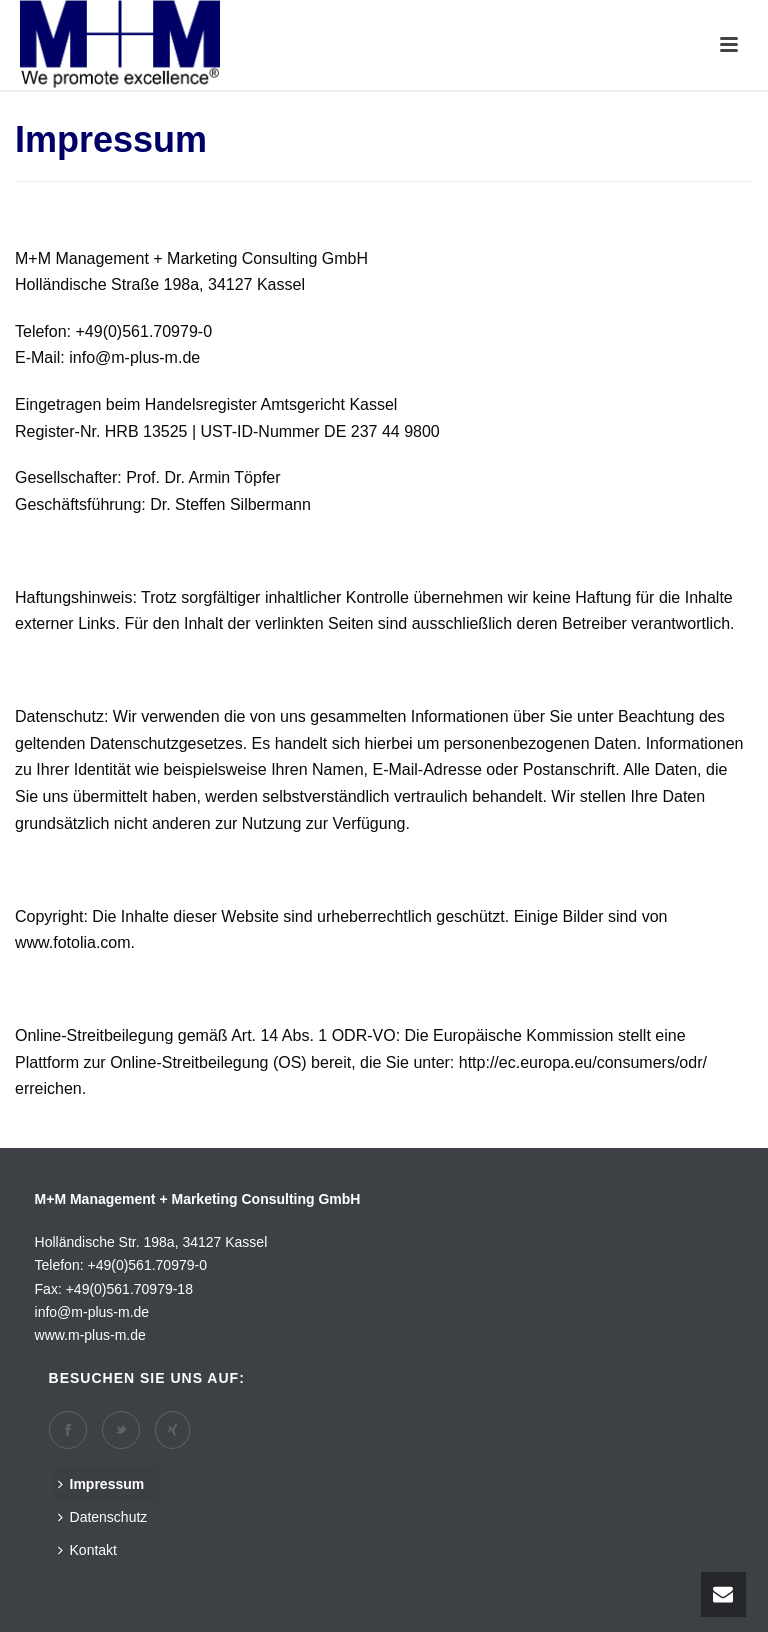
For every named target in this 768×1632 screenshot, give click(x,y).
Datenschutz (103, 1517)
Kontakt (87, 1550)
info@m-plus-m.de (92, 1312)
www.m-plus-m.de (90, 1335)
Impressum (101, 1484)
